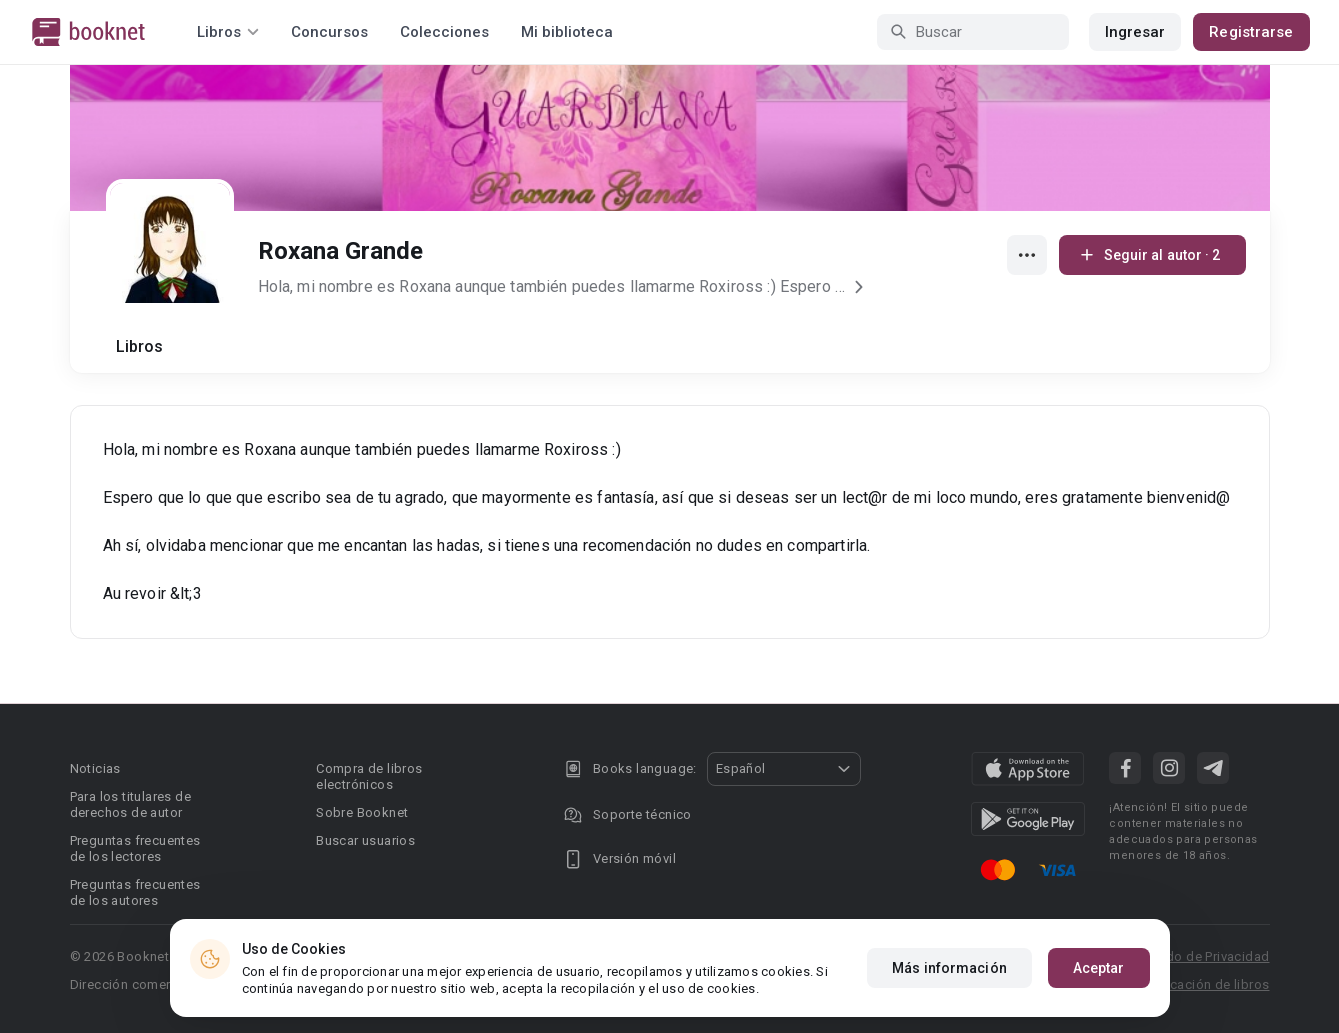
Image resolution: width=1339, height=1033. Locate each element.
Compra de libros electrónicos (369, 776)
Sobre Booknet (362, 812)
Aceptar (1099, 968)
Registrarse (1251, 32)
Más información (949, 968)
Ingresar (1135, 32)
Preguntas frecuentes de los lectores (135, 848)
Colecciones (444, 32)
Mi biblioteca (567, 32)
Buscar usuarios (365, 840)
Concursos (329, 32)
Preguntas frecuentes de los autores (135, 892)
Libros (140, 346)
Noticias (95, 768)
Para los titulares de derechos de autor (130, 804)
